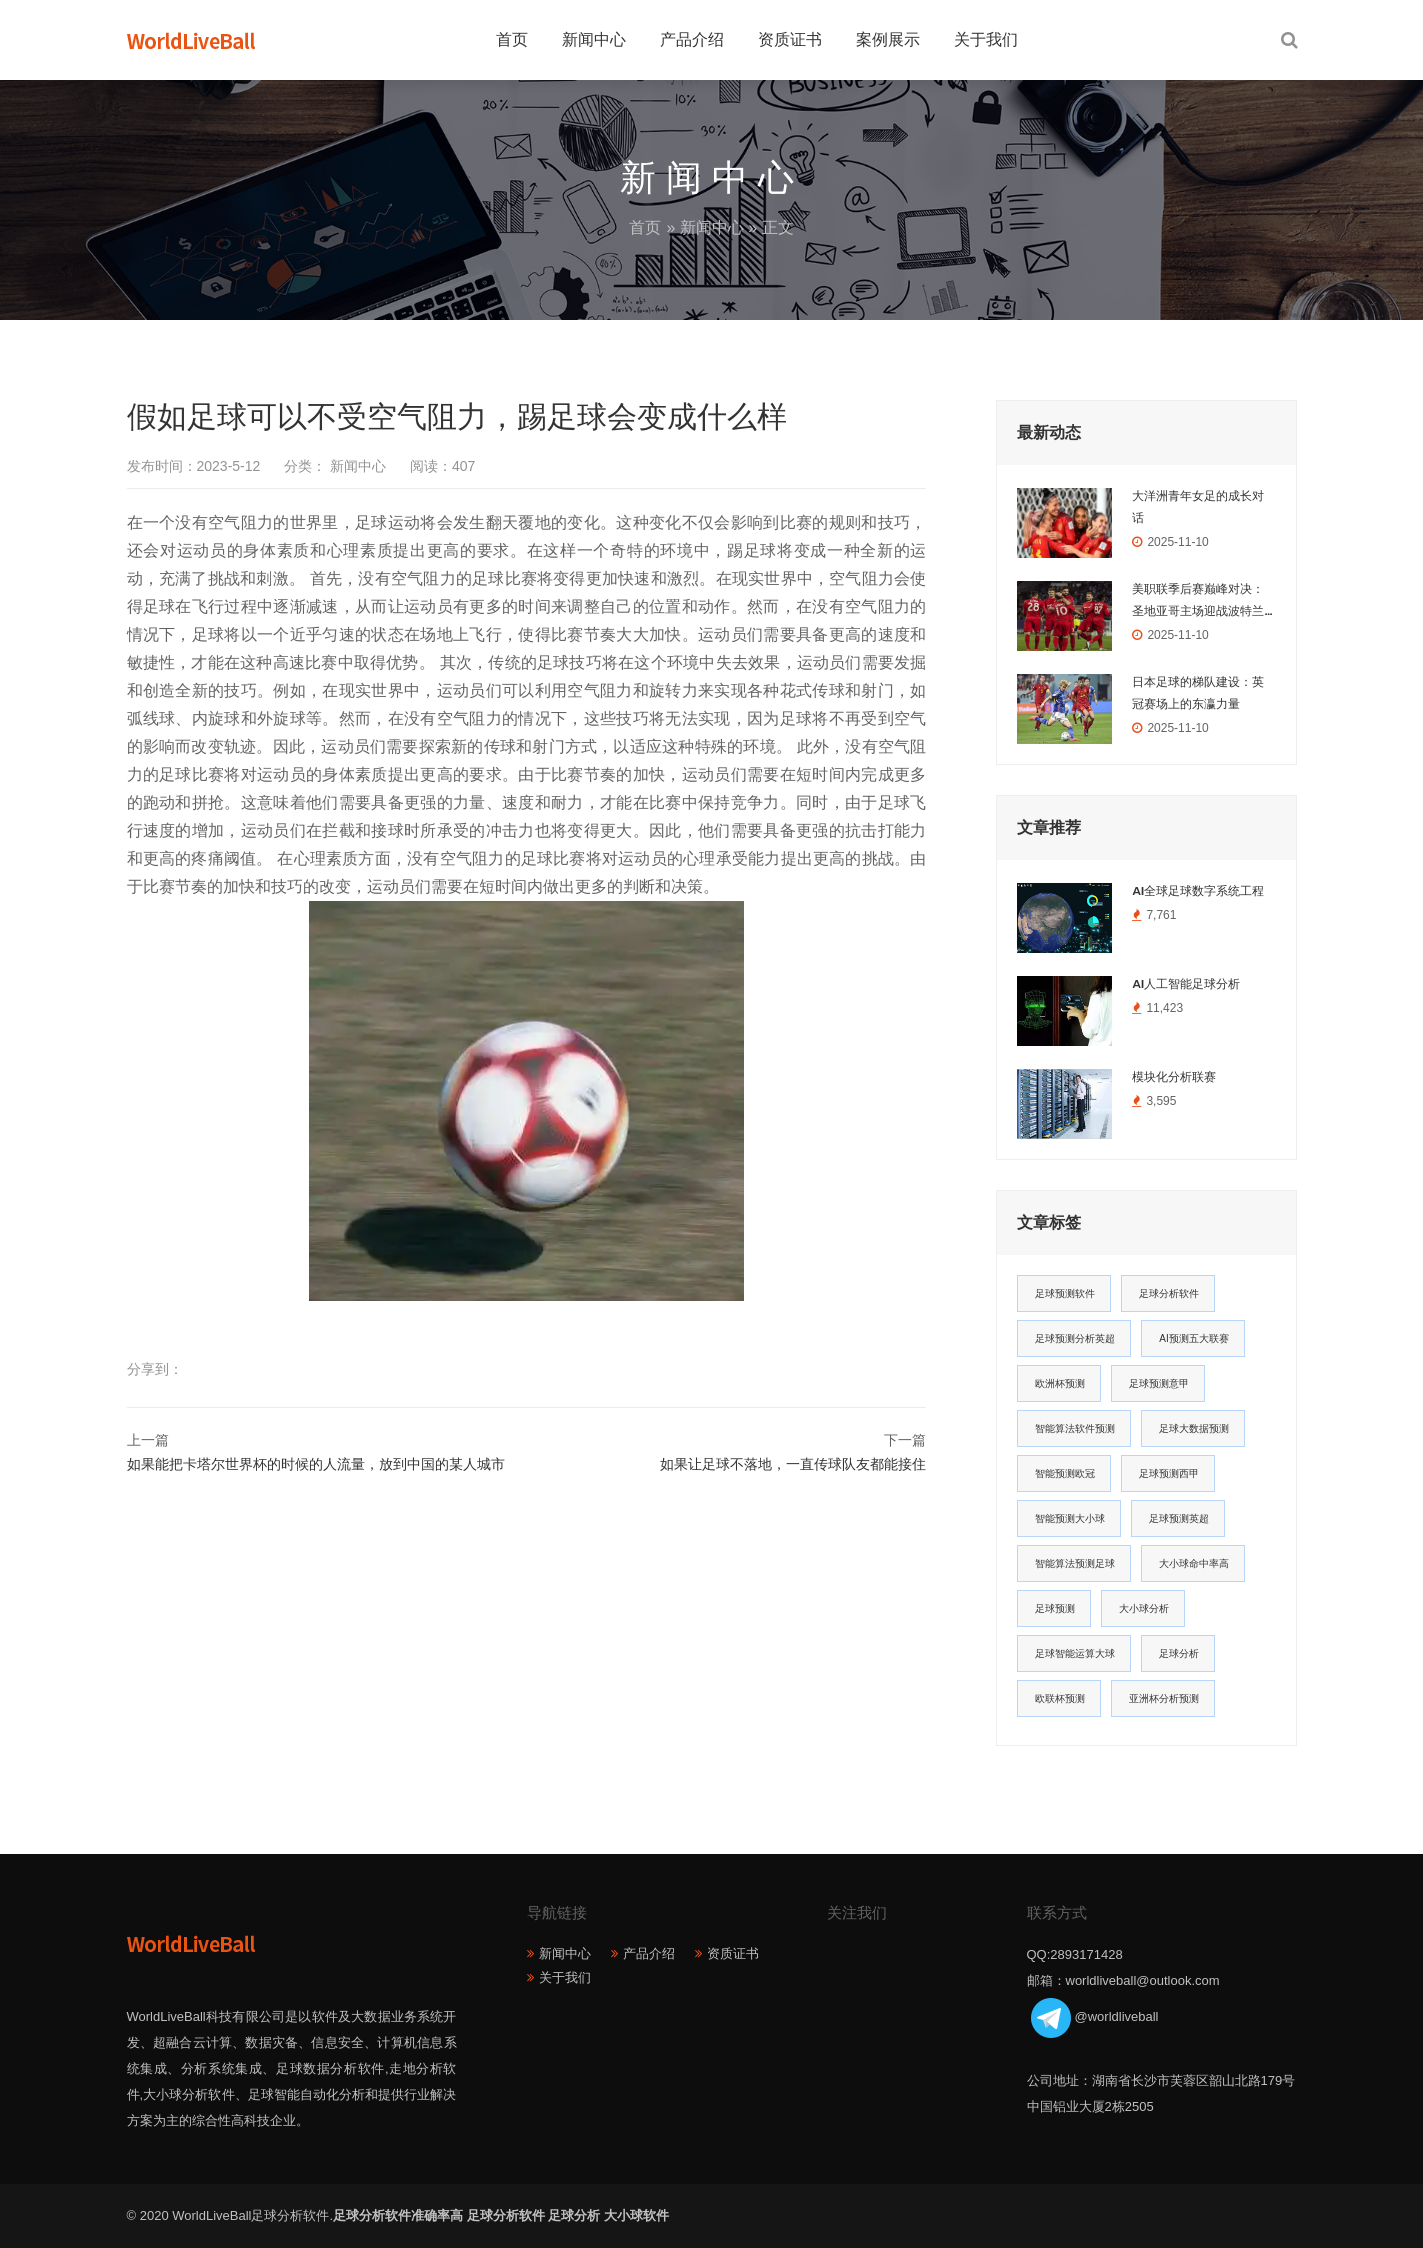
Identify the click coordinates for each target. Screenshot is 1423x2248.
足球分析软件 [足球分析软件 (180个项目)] (1169, 1293)
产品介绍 (692, 39)
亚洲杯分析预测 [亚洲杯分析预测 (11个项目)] (1164, 1698)
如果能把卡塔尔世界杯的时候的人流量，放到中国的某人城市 (316, 1464)
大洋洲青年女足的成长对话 (1198, 507)
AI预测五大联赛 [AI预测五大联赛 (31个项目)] (1193, 1338)
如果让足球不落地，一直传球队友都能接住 (793, 1464)
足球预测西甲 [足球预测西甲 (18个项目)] (1169, 1473)
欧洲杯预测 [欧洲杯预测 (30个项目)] (1060, 1383)
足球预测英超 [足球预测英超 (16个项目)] (1179, 1518)
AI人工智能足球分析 (1186, 984)
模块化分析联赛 (1174, 1077)
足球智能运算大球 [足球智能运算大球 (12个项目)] (1075, 1653)
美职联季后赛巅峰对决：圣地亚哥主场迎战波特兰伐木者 (1198, 602)
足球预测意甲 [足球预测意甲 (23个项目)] (1159, 1383)
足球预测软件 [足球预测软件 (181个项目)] (1065, 1293)
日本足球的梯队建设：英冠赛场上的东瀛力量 (1198, 693)
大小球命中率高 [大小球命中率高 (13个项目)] (1194, 1563)
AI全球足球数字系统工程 (1198, 891)
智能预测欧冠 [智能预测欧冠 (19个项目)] (1065, 1473)
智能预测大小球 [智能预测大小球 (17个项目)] (1070, 1518)
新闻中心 (594, 39)
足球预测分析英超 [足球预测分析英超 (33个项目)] (1075, 1338)
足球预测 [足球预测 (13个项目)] (1055, 1608)
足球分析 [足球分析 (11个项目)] (1179, 1653)
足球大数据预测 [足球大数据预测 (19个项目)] (1194, 1428)
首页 (512, 39)
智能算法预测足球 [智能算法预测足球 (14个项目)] (1075, 1563)
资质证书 (790, 39)
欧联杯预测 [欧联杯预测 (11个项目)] (1060, 1698)
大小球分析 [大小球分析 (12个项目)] (1144, 1608)
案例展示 (888, 39)
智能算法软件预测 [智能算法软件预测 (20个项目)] (1075, 1428)
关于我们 (986, 39)
